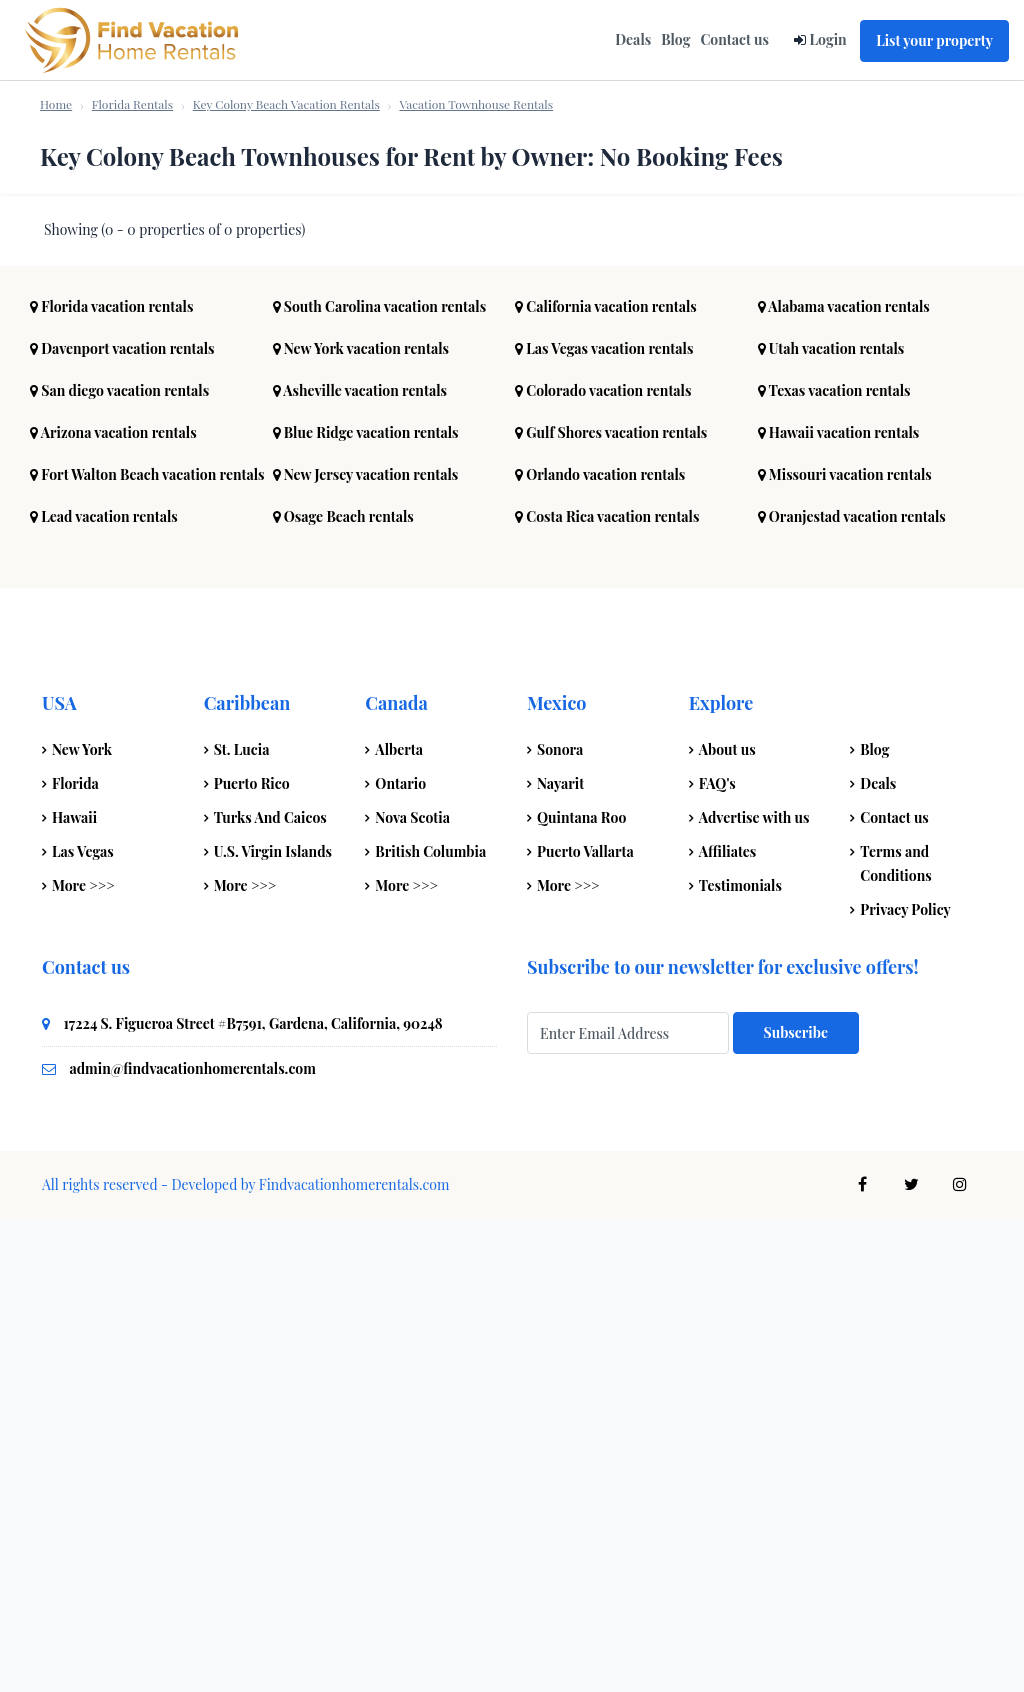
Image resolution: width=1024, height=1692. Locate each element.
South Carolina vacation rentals (380, 779)
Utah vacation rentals (831, 821)
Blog (675, 39)
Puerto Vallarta (585, 1324)
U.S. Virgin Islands (273, 1324)
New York (82, 1222)
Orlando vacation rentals (600, 947)
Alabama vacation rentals (844, 779)
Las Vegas (83, 1324)
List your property (934, 40)
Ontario (400, 1256)
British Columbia (430, 1324)
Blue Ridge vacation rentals (366, 905)
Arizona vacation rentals (113, 905)
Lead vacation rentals (104, 989)
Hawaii (74, 1290)
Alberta (399, 1222)
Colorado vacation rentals (603, 863)
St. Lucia (242, 1222)
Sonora (560, 1222)
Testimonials (740, 1358)
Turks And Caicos (270, 1290)
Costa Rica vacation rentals (607, 989)
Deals (633, 39)
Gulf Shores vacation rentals (611, 905)
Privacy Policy (905, 1382)
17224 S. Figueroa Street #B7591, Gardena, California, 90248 (253, 1496)
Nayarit (560, 1256)
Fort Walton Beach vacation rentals (147, 947)
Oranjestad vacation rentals (852, 989)
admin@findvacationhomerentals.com (193, 1541)
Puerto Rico (252, 1256)
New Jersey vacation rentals (366, 947)
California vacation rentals (606, 779)
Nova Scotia (412, 1290)
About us (727, 1222)
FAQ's (717, 1256)
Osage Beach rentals (343, 989)
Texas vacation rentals (834, 863)
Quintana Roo (581, 1290)
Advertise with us (754, 1290)
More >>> (83, 1358)
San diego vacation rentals (119, 863)
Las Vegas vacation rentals (604, 821)
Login (827, 39)
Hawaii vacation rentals (839, 905)
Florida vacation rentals (111, 779)
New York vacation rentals (361, 821)
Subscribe (796, 1505)
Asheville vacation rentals (360, 863)
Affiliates (728, 1324)
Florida (75, 1256)
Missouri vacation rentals (845, 947)
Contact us (734, 39)
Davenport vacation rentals (122, 821)
